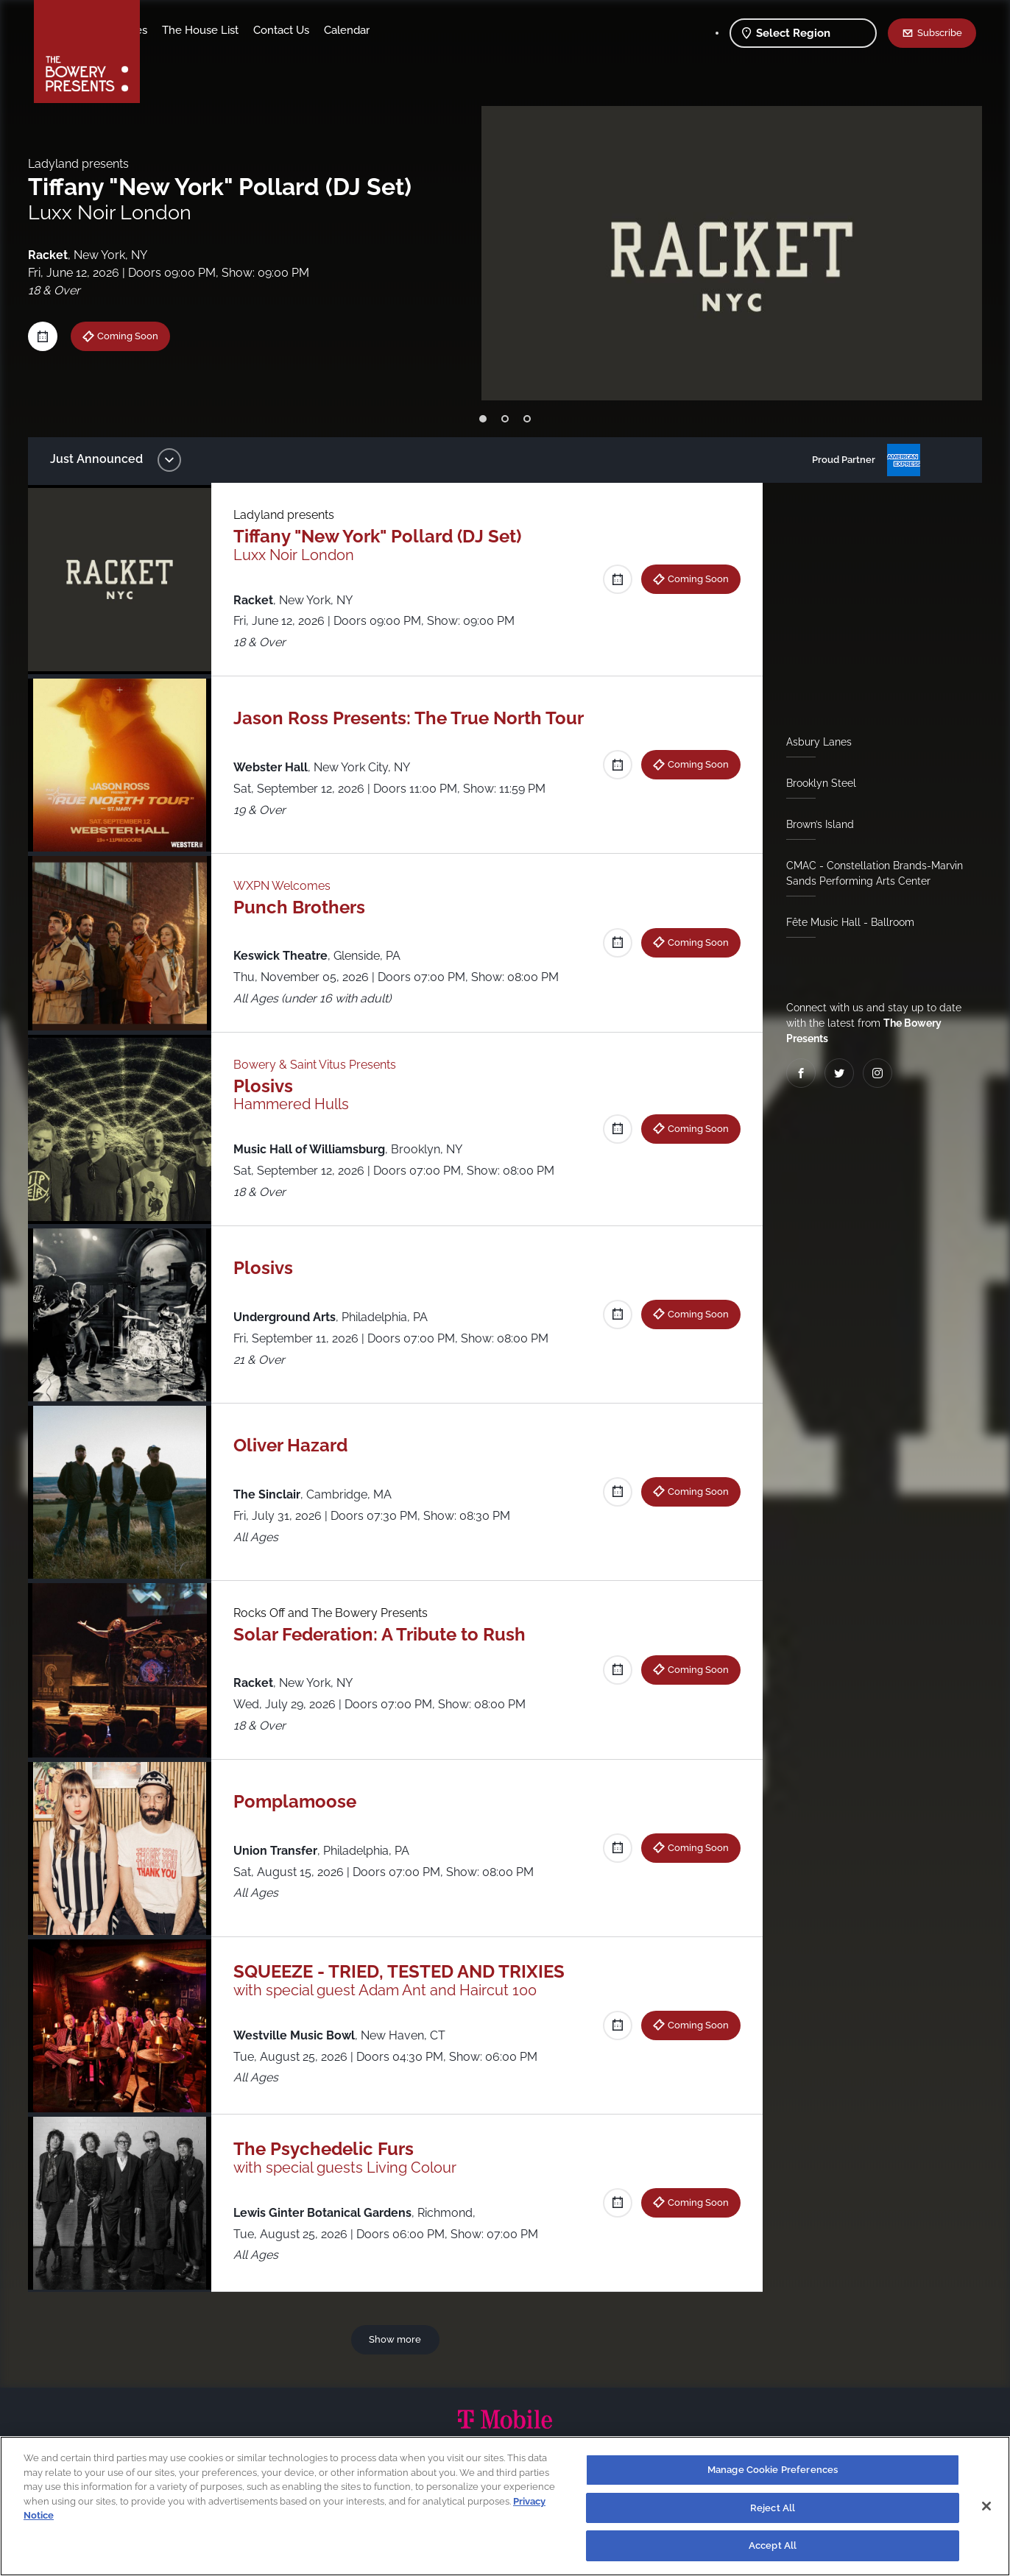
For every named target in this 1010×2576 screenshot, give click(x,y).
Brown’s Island (814, 824)
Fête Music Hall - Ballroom (844, 922)
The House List (316, 30)
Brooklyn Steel (815, 783)
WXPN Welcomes (289, 886)
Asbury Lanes (813, 742)
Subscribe (939, 32)
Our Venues (233, 30)
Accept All (773, 2545)
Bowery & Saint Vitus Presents (322, 1065)
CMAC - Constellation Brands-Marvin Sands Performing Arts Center (868, 873)
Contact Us (397, 30)
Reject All (772, 2507)
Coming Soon (138, 336)
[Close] (986, 2506)
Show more (398, 2339)
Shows (172, 30)
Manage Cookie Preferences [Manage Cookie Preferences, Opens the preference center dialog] (772, 2469)
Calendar (462, 30)
